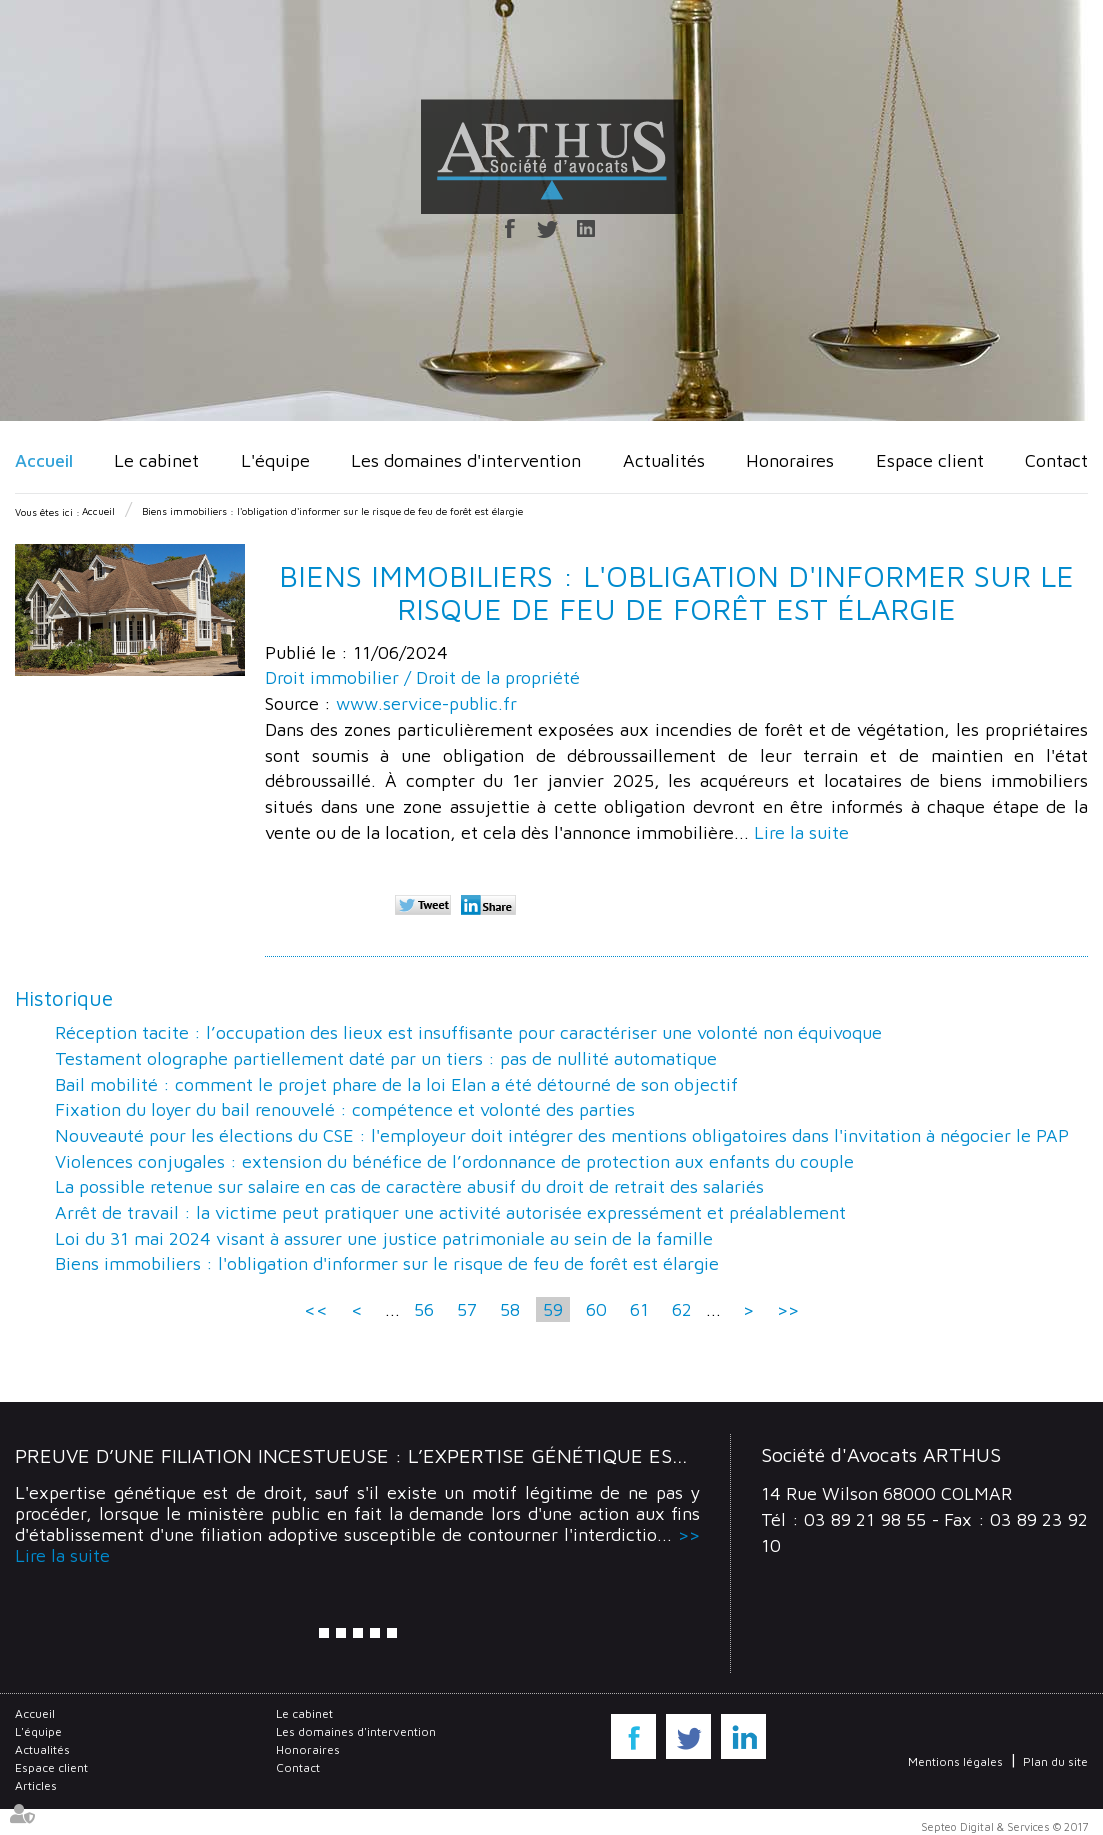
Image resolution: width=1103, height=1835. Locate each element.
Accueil (44, 460)
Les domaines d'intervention (466, 460)
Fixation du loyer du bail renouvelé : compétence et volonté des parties (345, 1109)
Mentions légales (955, 1761)
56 (424, 1309)
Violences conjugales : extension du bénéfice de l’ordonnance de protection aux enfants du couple (454, 1161)
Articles (36, 1785)
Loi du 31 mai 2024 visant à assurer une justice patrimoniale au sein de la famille (384, 1238)
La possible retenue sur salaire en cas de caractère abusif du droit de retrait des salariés (409, 1186)
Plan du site (1055, 1761)
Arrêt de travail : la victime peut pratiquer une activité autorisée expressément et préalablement (450, 1212)
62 (682, 1309)
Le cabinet (156, 460)
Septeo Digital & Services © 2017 (1004, 1826)
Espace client (930, 460)
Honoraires (790, 460)
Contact (1056, 460)
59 (553, 1309)
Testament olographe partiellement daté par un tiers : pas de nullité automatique (386, 1058)
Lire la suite (801, 832)
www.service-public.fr (426, 703)
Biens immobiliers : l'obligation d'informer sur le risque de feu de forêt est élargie (332, 511)
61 (639, 1309)
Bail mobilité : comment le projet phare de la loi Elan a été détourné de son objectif (396, 1084)
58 (510, 1309)
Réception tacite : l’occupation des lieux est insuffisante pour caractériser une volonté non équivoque (468, 1032)
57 (467, 1309)
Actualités (664, 460)
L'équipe (275, 460)
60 (596, 1309)
